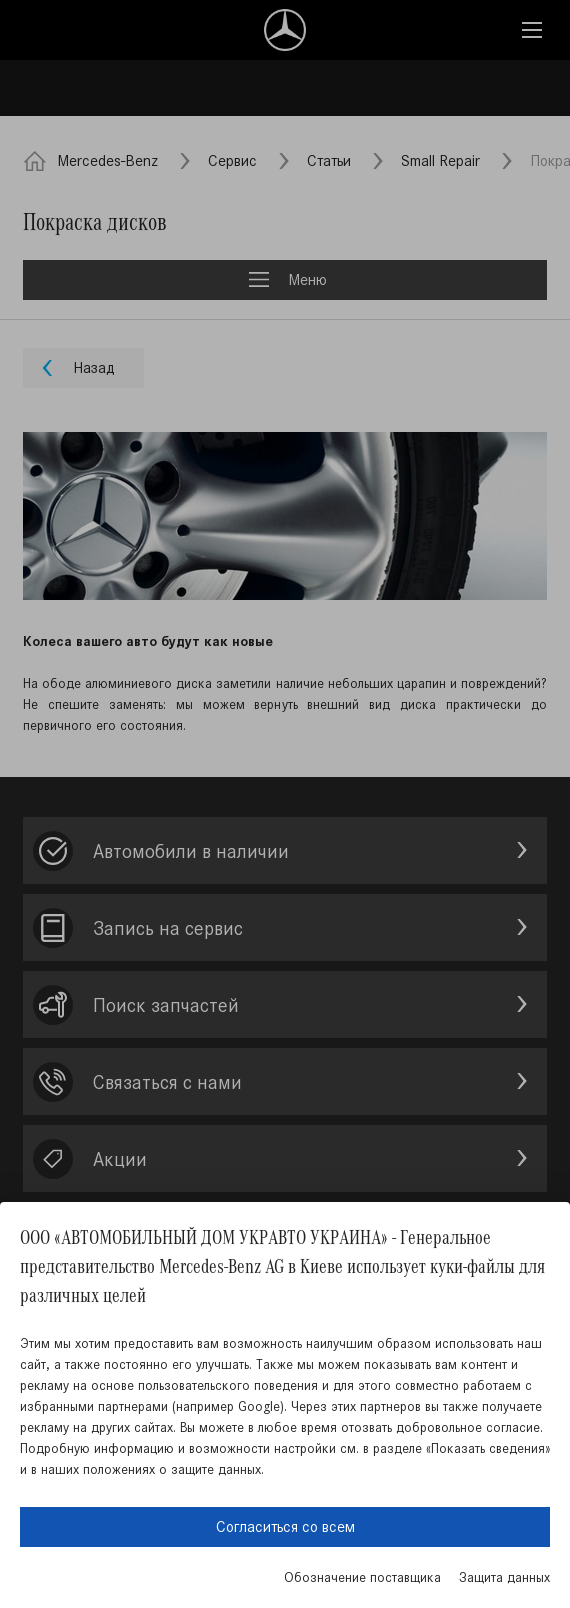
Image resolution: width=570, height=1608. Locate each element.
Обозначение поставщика (362, 1577)
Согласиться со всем (285, 1526)
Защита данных (504, 1577)
